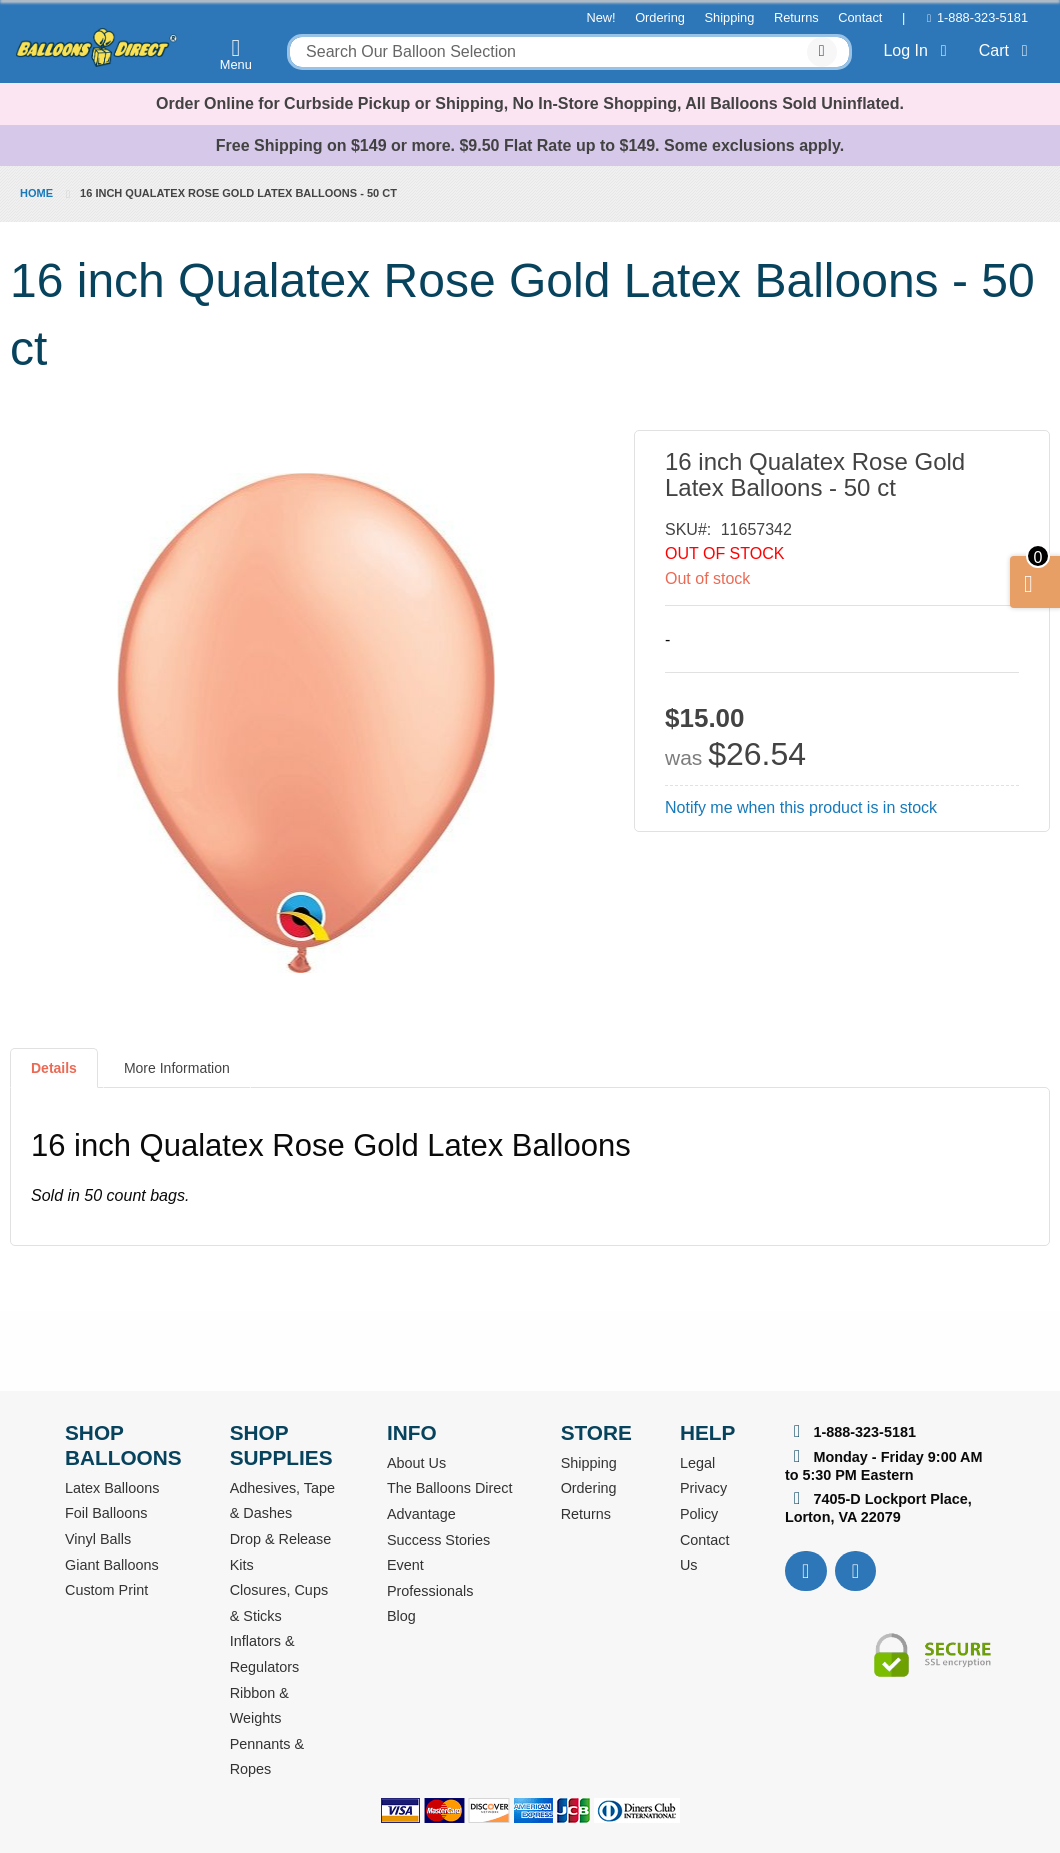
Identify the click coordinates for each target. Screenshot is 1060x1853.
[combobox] (569, 52)
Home (36, 193)
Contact (860, 17)
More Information (177, 1068)
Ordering (660, 17)
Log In (918, 50)
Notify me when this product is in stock (801, 807)
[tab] (54, 1076)
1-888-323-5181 (982, 17)
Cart (1007, 50)
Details (54, 1068)
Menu (236, 54)
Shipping (730, 17)
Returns (796, 17)
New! (600, 17)
